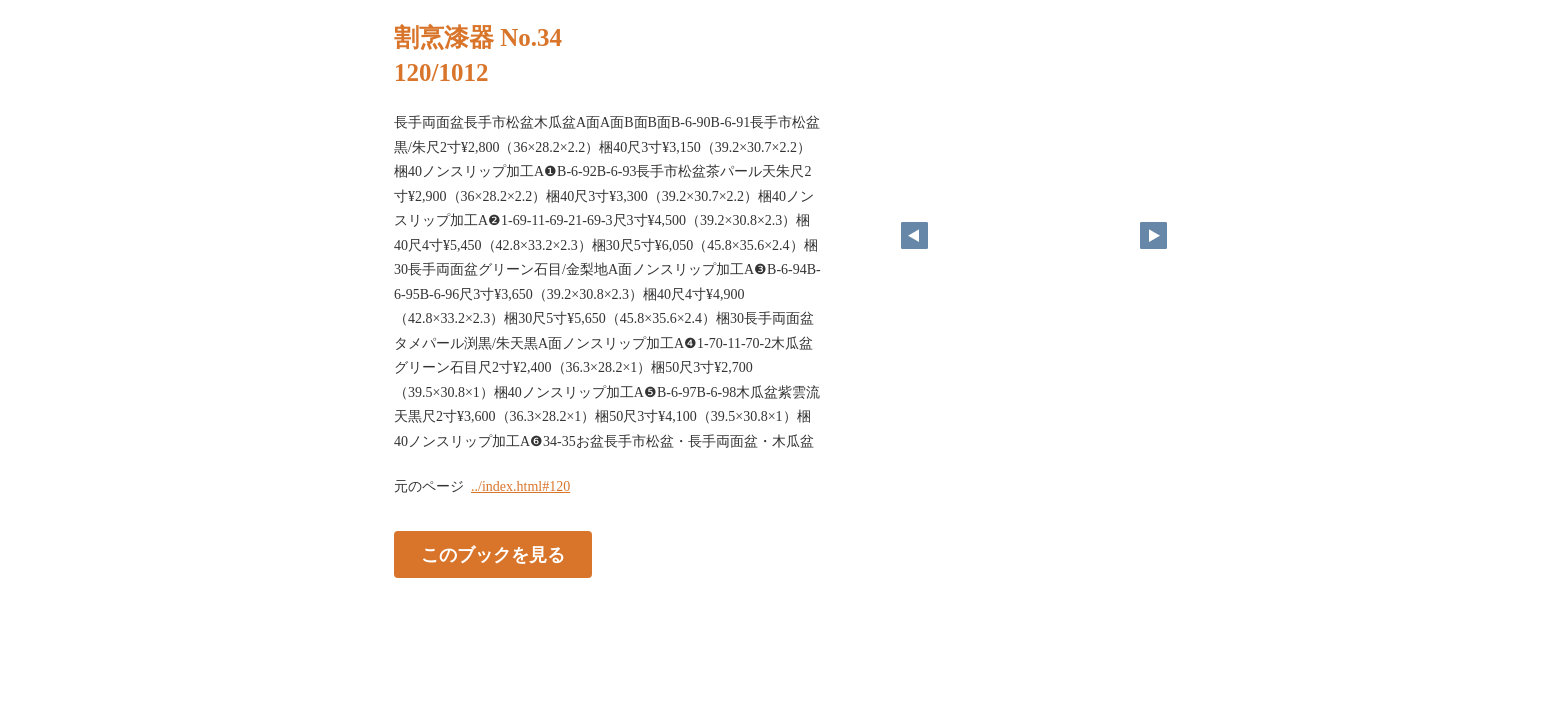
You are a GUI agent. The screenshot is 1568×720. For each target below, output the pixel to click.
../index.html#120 (520, 486)
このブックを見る (493, 555)
